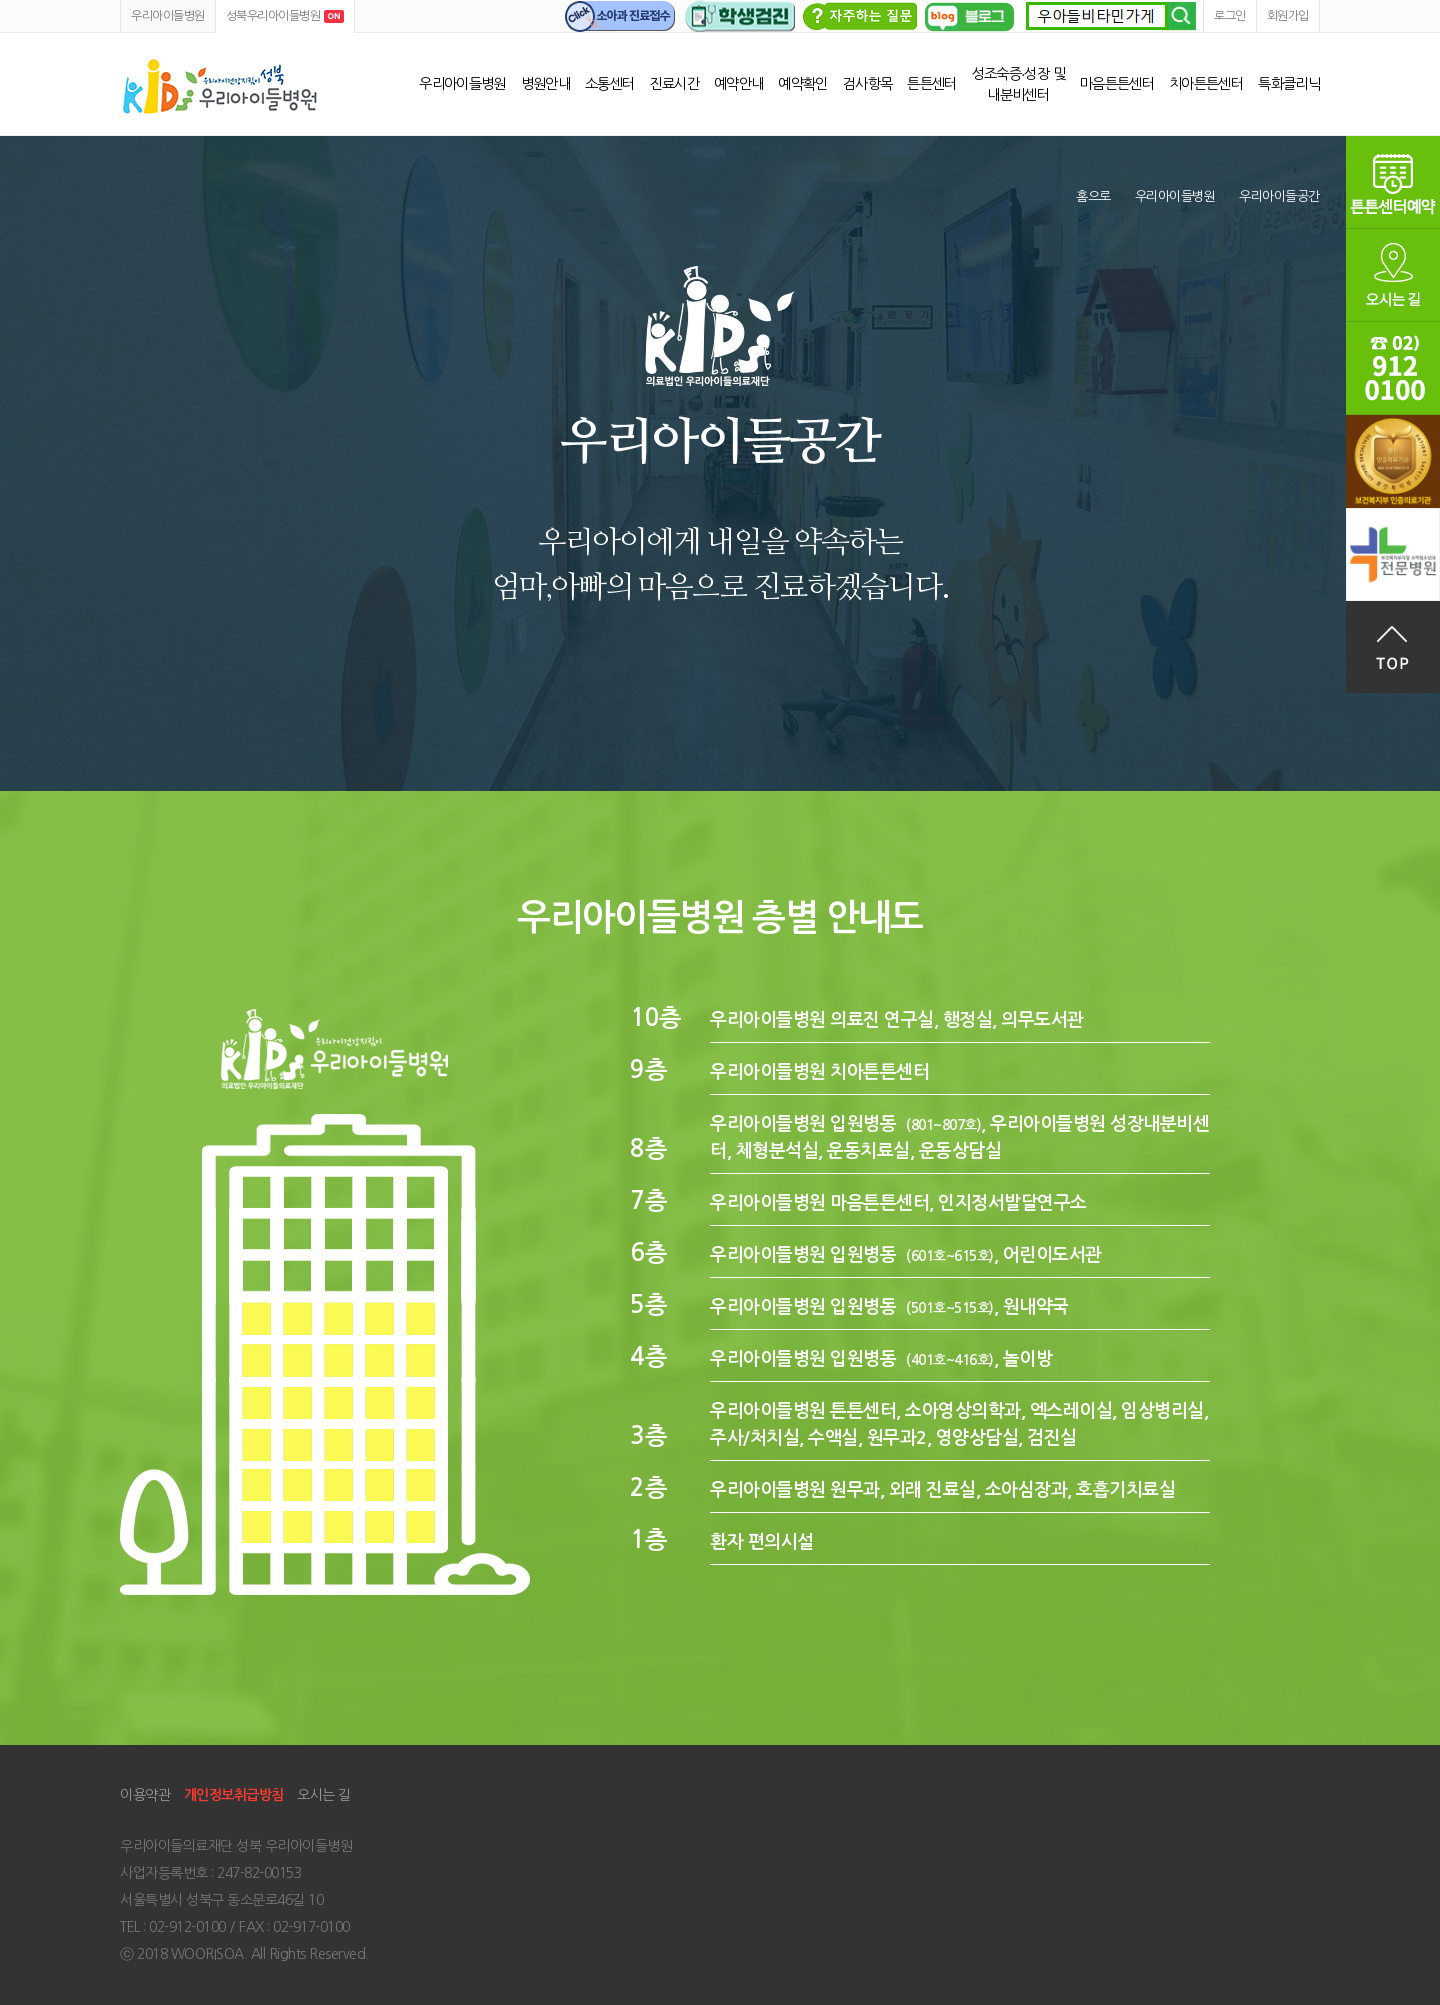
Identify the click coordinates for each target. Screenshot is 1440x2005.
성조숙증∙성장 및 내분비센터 (1018, 84)
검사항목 (867, 84)
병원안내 (545, 84)
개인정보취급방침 (234, 1795)
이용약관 (145, 1795)
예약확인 (802, 84)
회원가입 (1288, 16)
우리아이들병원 (168, 16)
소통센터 (609, 84)
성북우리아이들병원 (220, 86)
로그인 (1230, 16)
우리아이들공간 (1279, 196)
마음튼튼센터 (1117, 84)
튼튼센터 (931, 84)
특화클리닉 (1289, 84)
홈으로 (1093, 196)
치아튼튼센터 (1206, 84)
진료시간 (674, 84)
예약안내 (738, 84)
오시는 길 (324, 1795)
